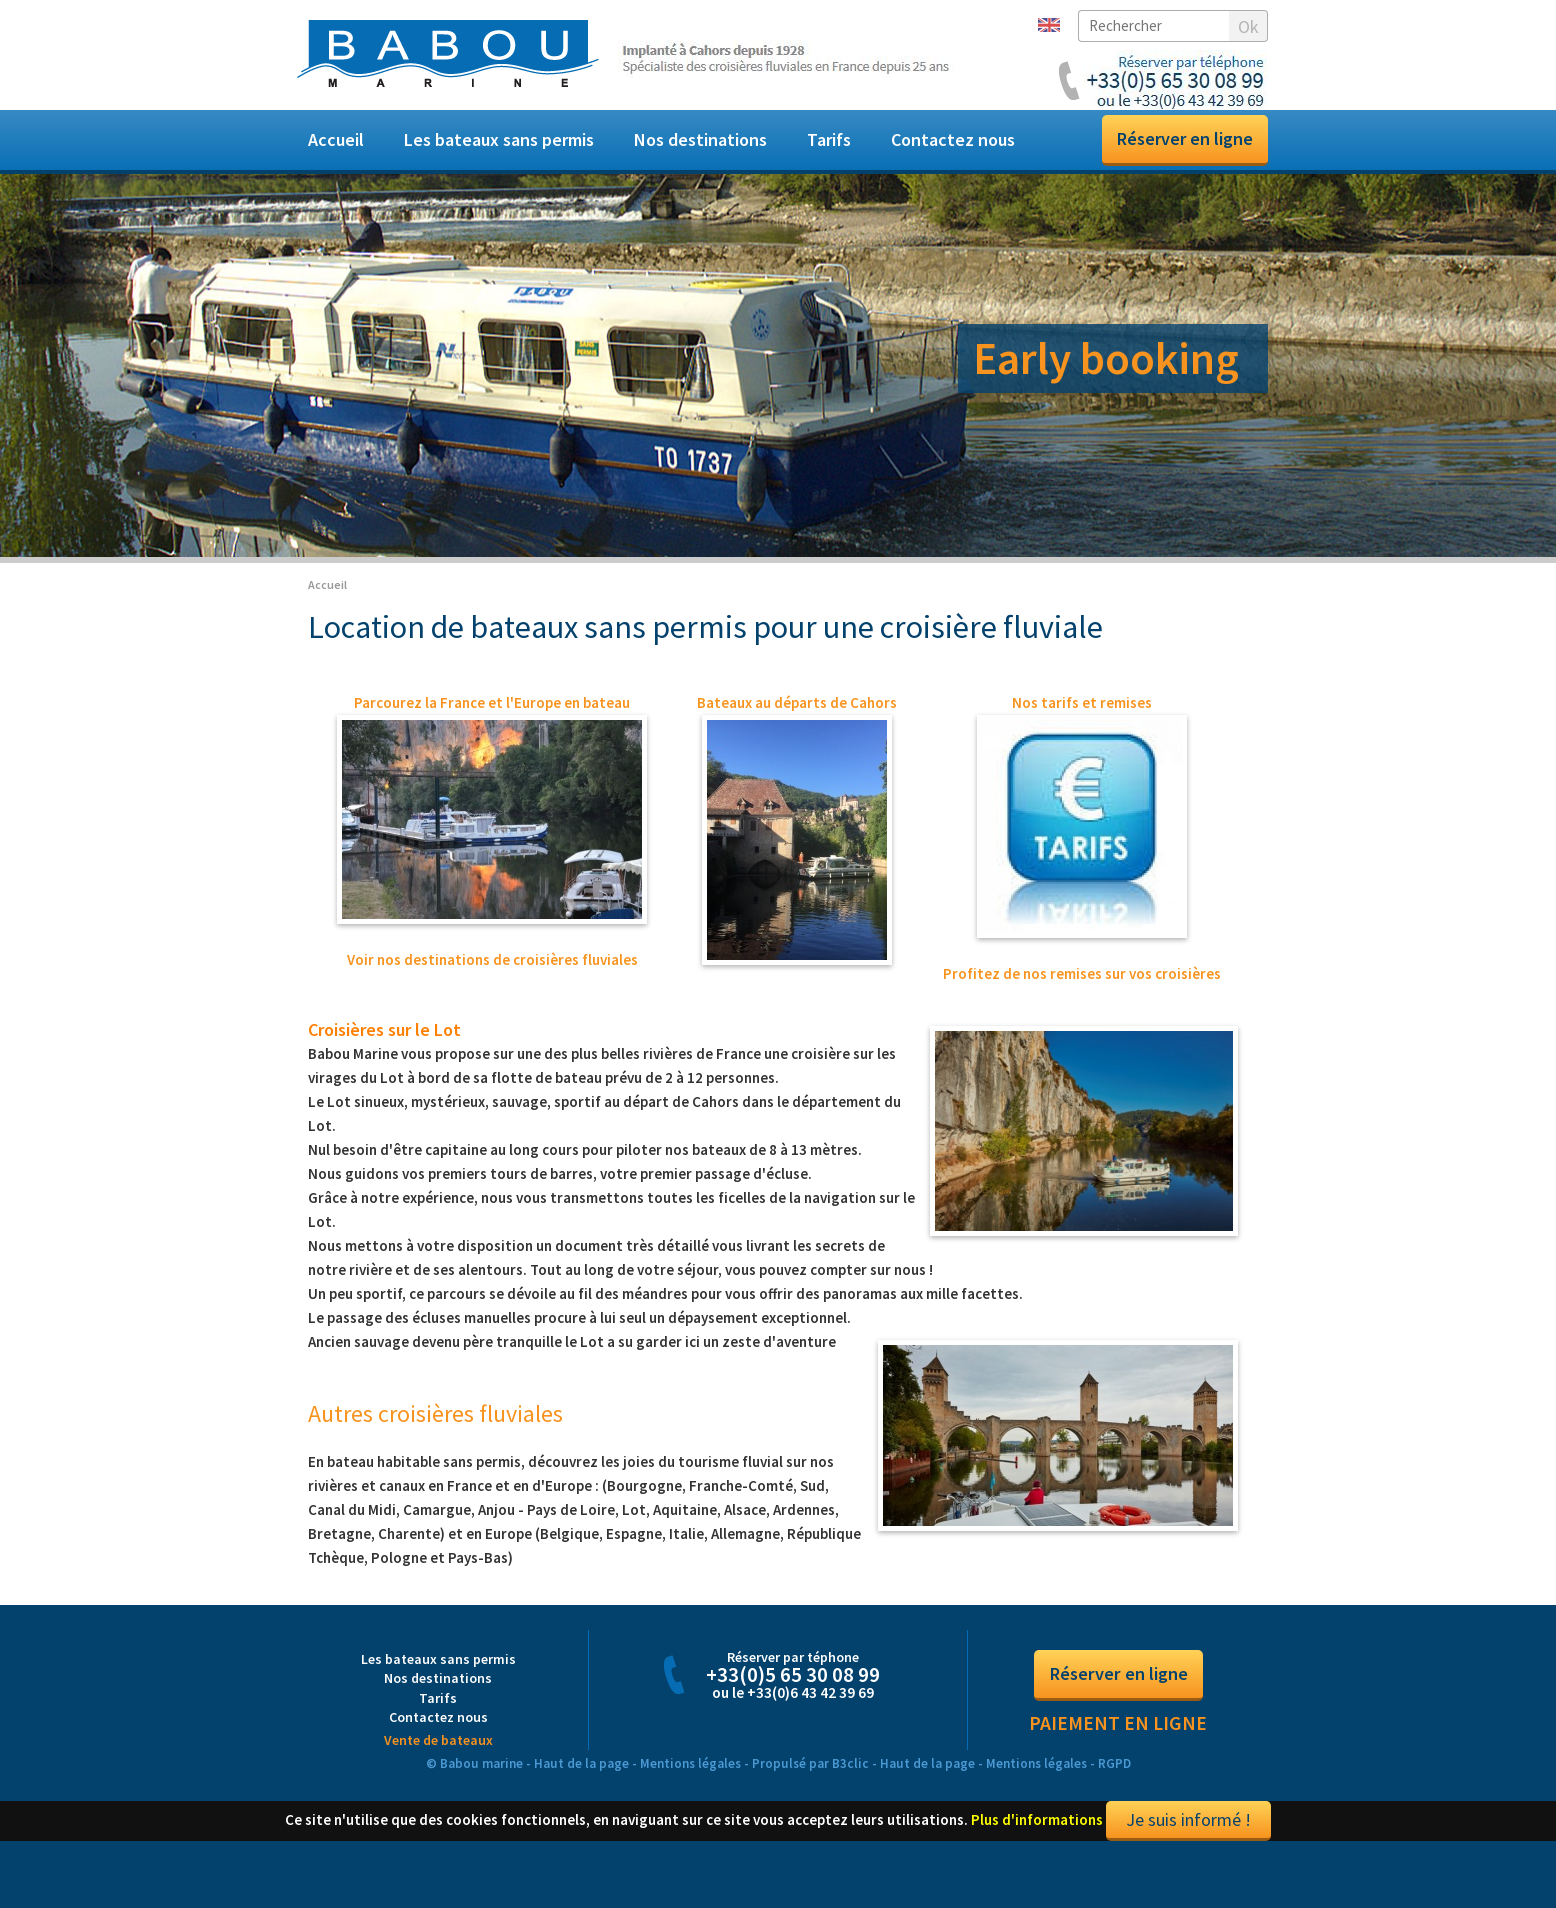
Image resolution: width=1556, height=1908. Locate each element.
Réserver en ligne (1185, 138)
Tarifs (829, 139)
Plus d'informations (1037, 1841)
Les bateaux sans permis (499, 139)
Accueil (336, 139)
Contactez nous (953, 139)
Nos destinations (700, 139)
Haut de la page (581, 1785)
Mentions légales (690, 1785)
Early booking (1106, 358)
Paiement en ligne (1118, 1745)
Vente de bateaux (438, 1762)
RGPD (1114, 1785)
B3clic (850, 1785)
